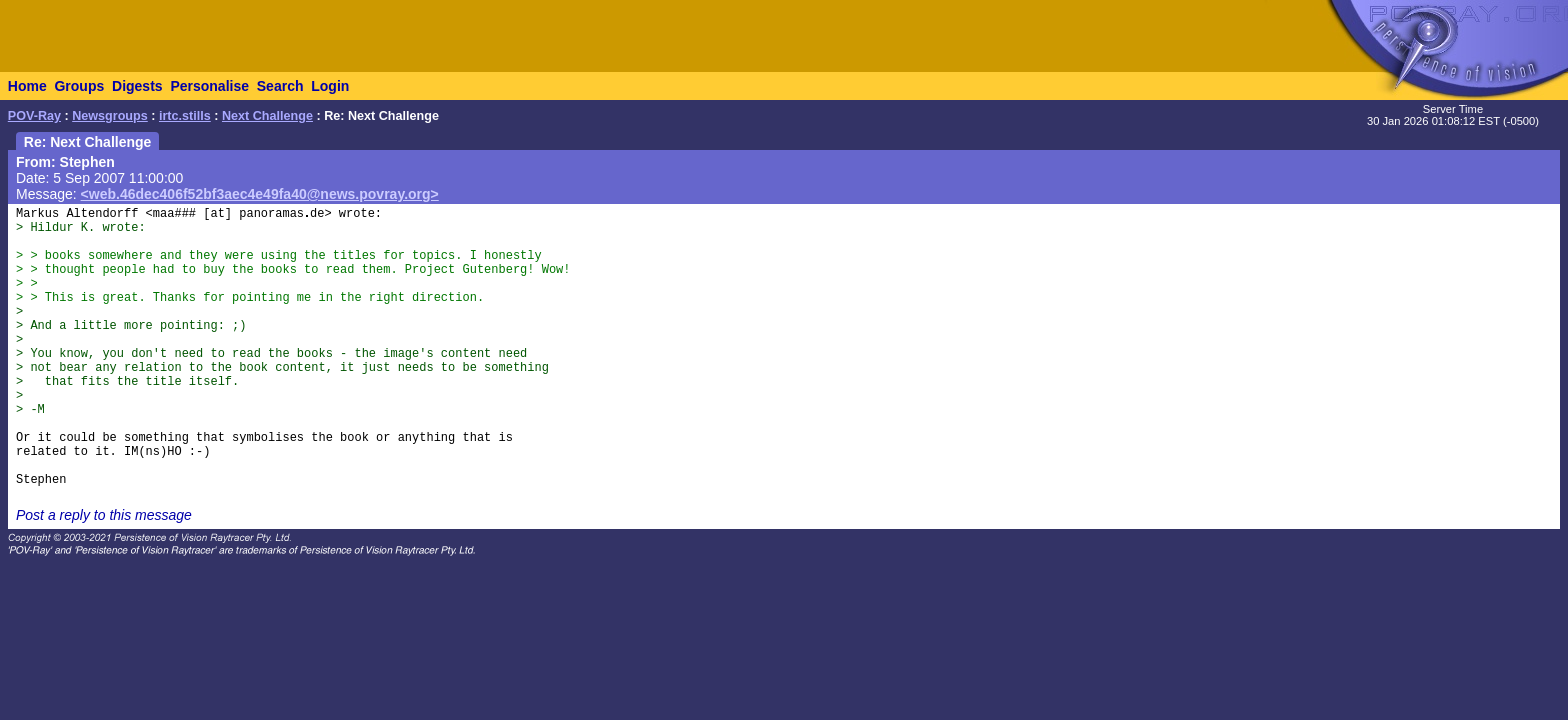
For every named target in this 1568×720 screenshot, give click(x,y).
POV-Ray (34, 116)
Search (280, 86)
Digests (137, 86)
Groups (79, 86)
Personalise (209, 86)
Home (27, 86)
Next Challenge (267, 116)
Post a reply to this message (104, 515)
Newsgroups (110, 116)
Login (330, 86)
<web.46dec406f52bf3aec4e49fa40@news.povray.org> (260, 194)
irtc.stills (185, 116)
